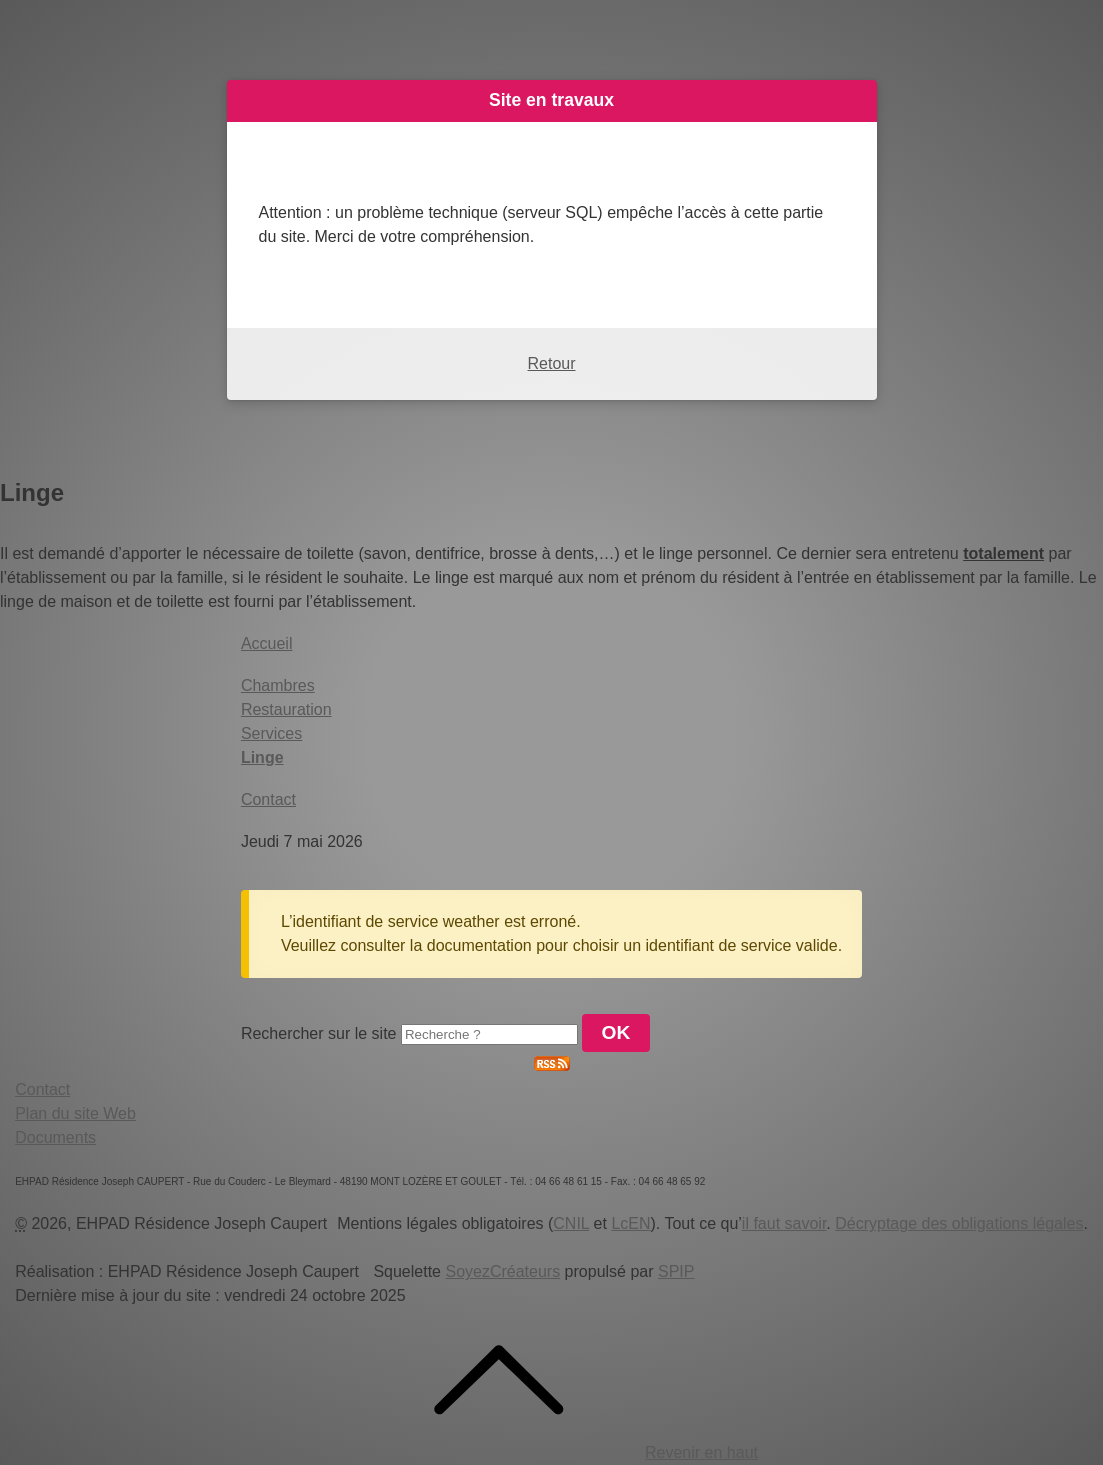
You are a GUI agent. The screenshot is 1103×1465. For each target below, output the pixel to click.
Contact (268, 799)
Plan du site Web (75, 1113)
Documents (55, 1137)
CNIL (571, 1223)
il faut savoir (784, 1223)
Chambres (278, 685)
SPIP (676, 1271)
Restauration (286, 709)
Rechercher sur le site (319, 1033)
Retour (551, 363)
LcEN (630, 1223)
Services (271, 733)
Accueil (267, 643)
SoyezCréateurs (502, 1271)
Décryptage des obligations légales (959, 1223)
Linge (262, 757)
